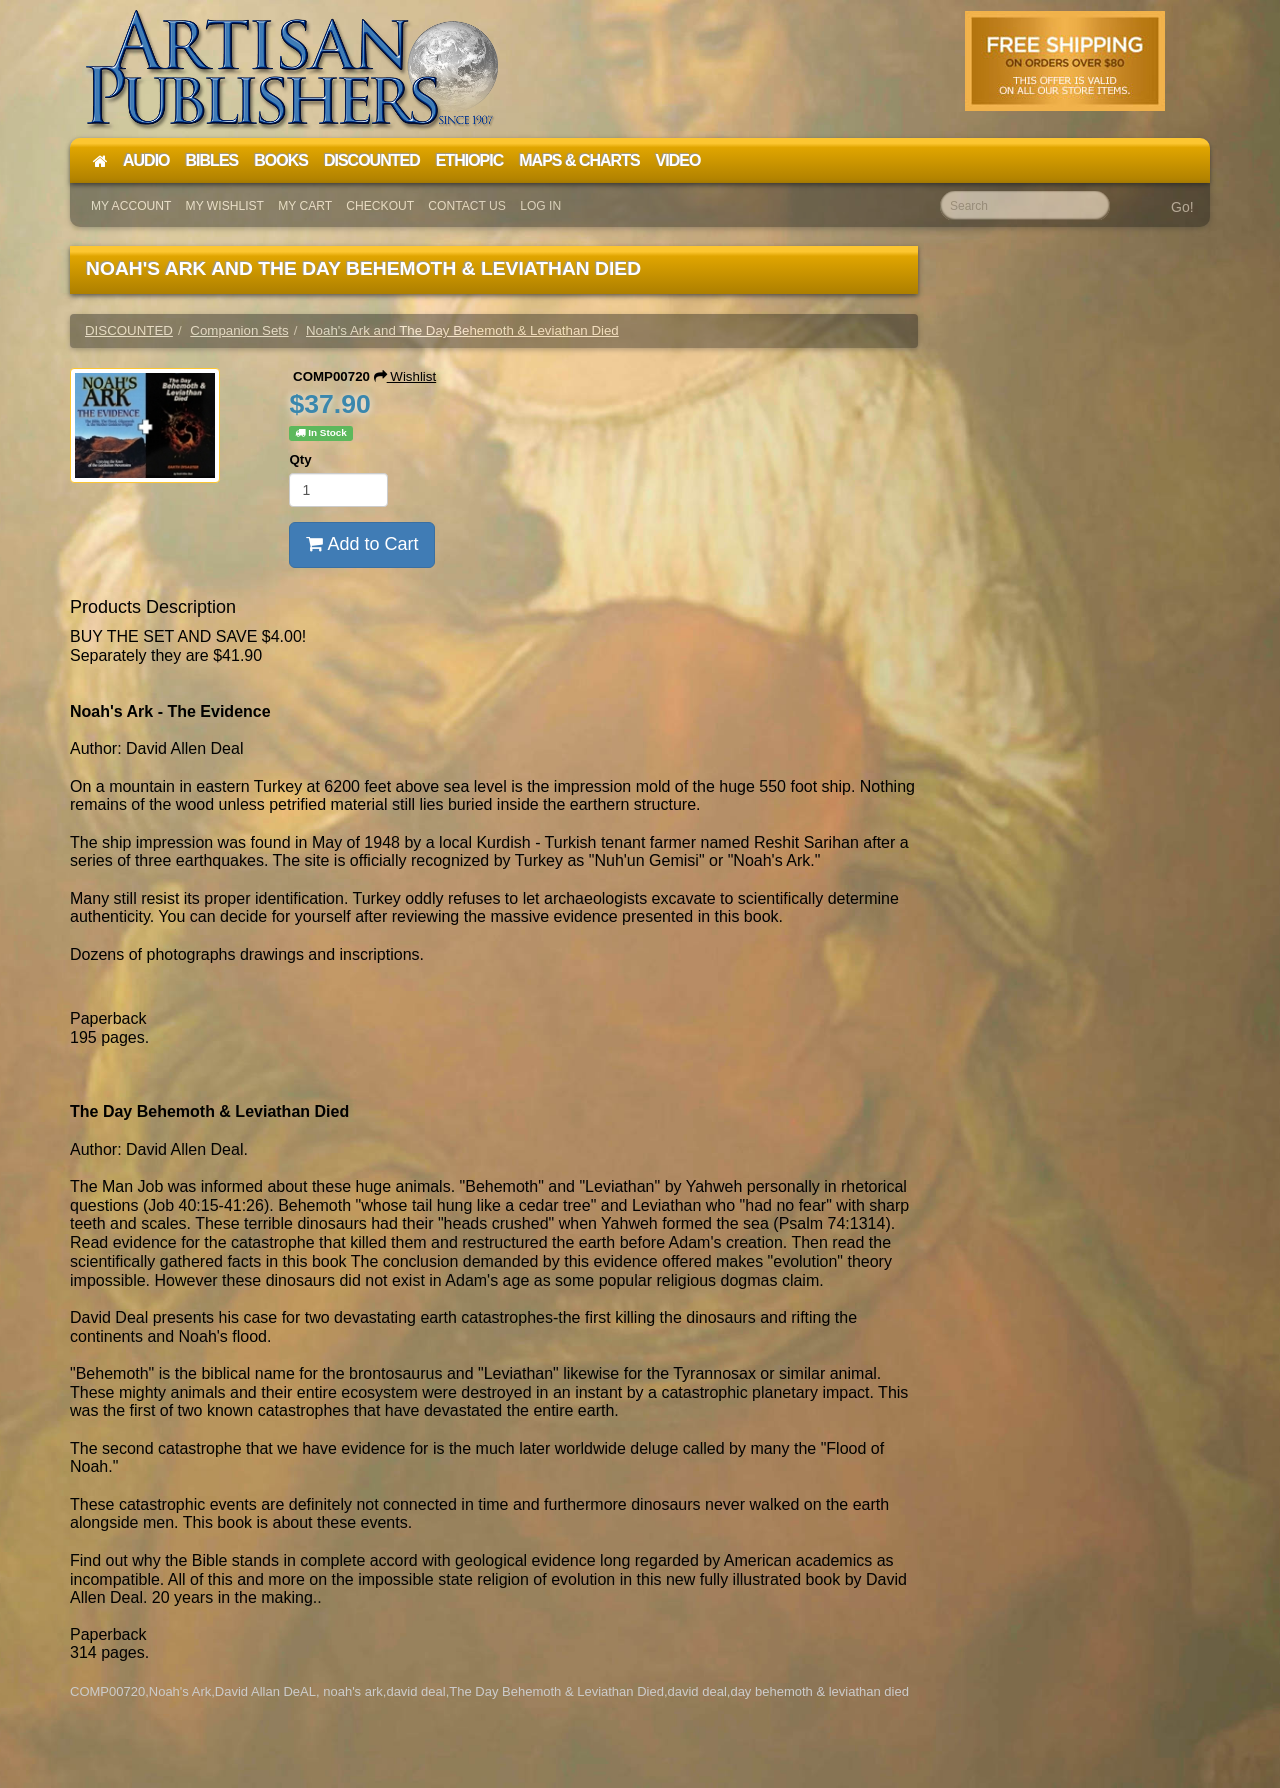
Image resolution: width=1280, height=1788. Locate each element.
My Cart (305, 206)
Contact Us (467, 206)
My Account (131, 206)
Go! (1182, 207)
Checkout (380, 206)
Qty (300, 459)
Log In (540, 206)
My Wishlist (225, 206)
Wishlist (405, 376)
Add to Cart (362, 544)
